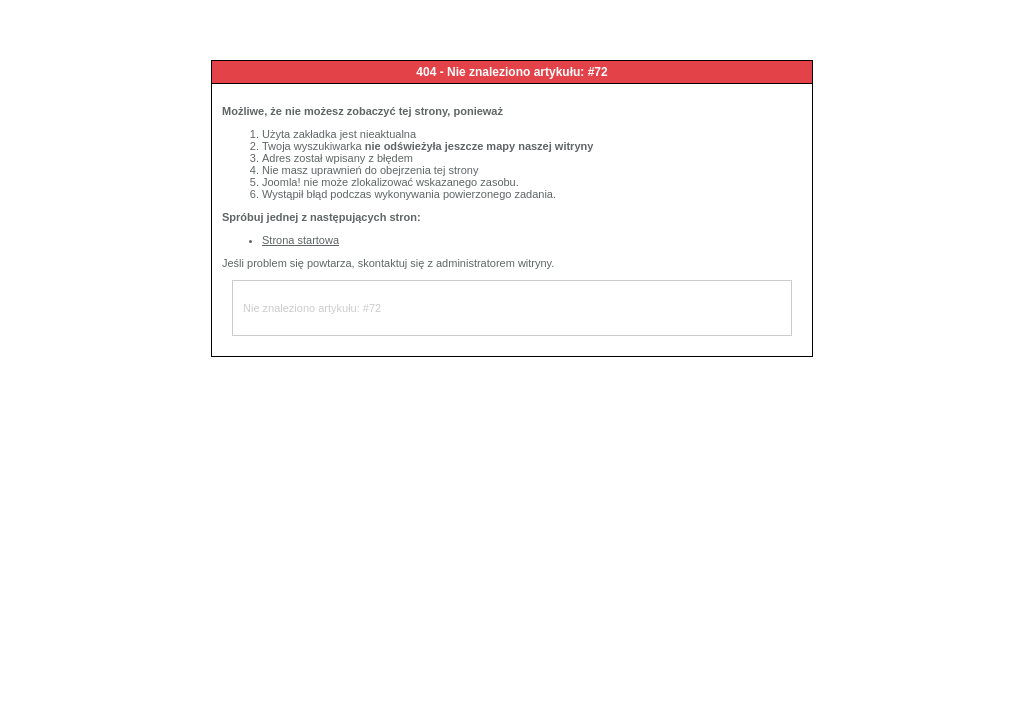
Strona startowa (300, 240)
